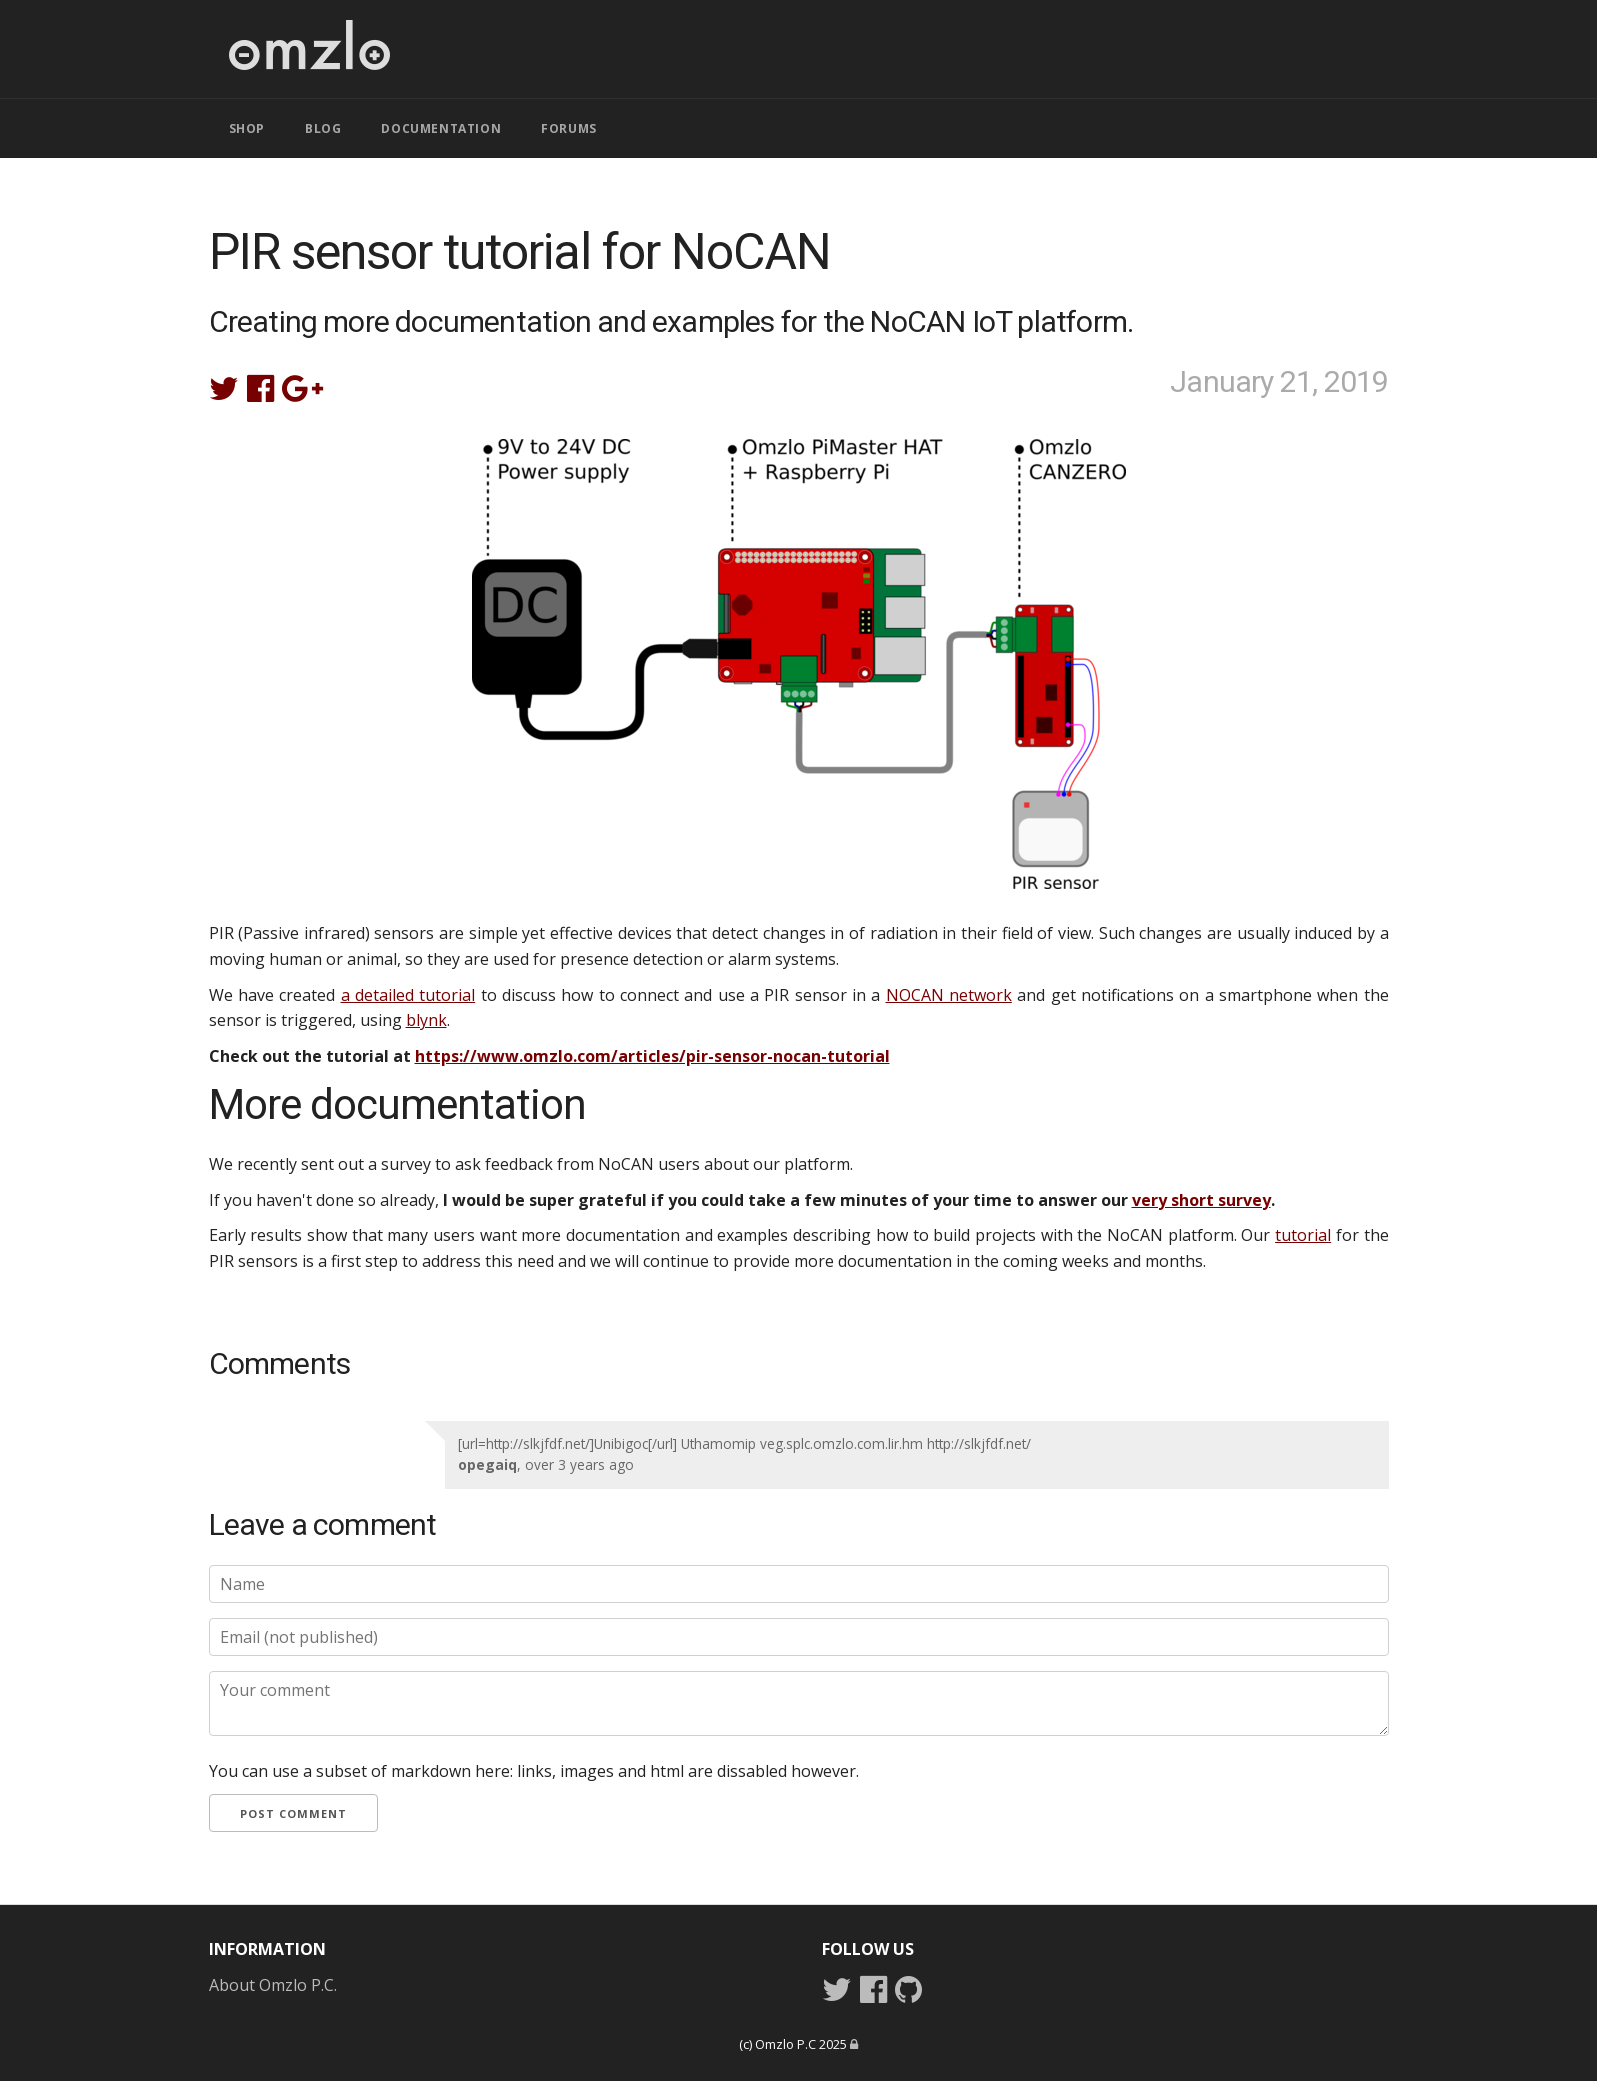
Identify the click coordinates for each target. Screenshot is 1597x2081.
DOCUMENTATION (441, 128)
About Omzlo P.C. (273, 1985)
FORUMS (569, 128)
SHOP (247, 128)
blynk (426, 1020)
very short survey (1201, 1200)
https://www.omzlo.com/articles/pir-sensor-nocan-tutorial (652, 1056)
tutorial (1303, 1235)
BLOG (323, 128)
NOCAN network (949, 995)
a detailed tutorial (408, 995)
